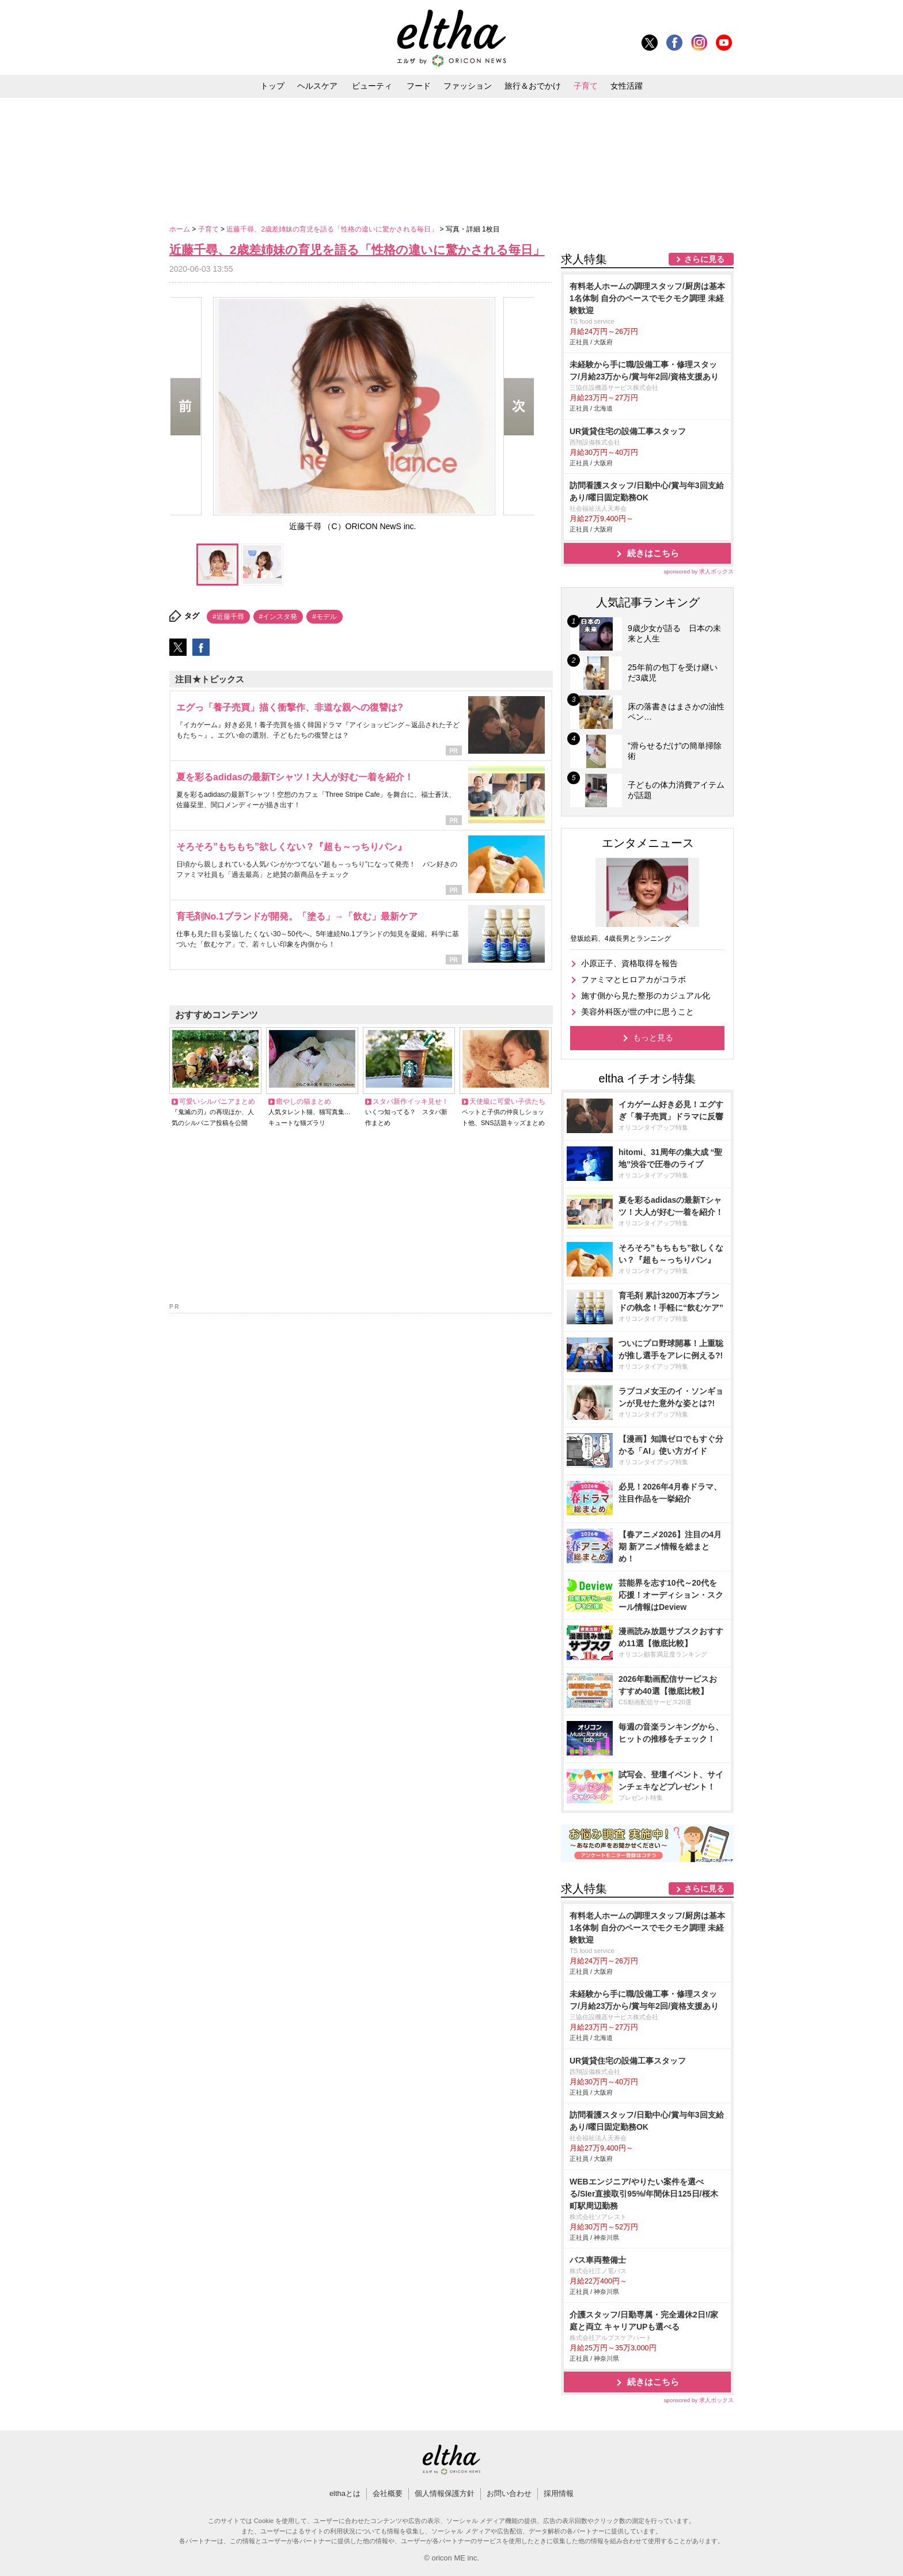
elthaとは (345, 2493)
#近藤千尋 (228, 617)
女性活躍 (626, 85)
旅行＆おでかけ (532, 85)
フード (419, 85)
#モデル (324, 617)
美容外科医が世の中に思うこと (637, 1011)
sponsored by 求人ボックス (698, 571)
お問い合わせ (509, 2493)
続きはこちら (653, 553)
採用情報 (559, 2493)
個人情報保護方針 (445, 2493)
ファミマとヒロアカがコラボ (633, 979)
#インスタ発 (278, 617)
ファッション (467, 85)
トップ (272, 85)
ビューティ (372, 85)
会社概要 (388, 2493)
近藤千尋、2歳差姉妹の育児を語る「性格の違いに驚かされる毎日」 (332, 229)
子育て (586, 85)
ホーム (180, 229)
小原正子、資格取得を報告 (629, 963)
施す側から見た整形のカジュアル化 (645, 995)
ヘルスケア (317, 85)
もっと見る (653, 1037)
